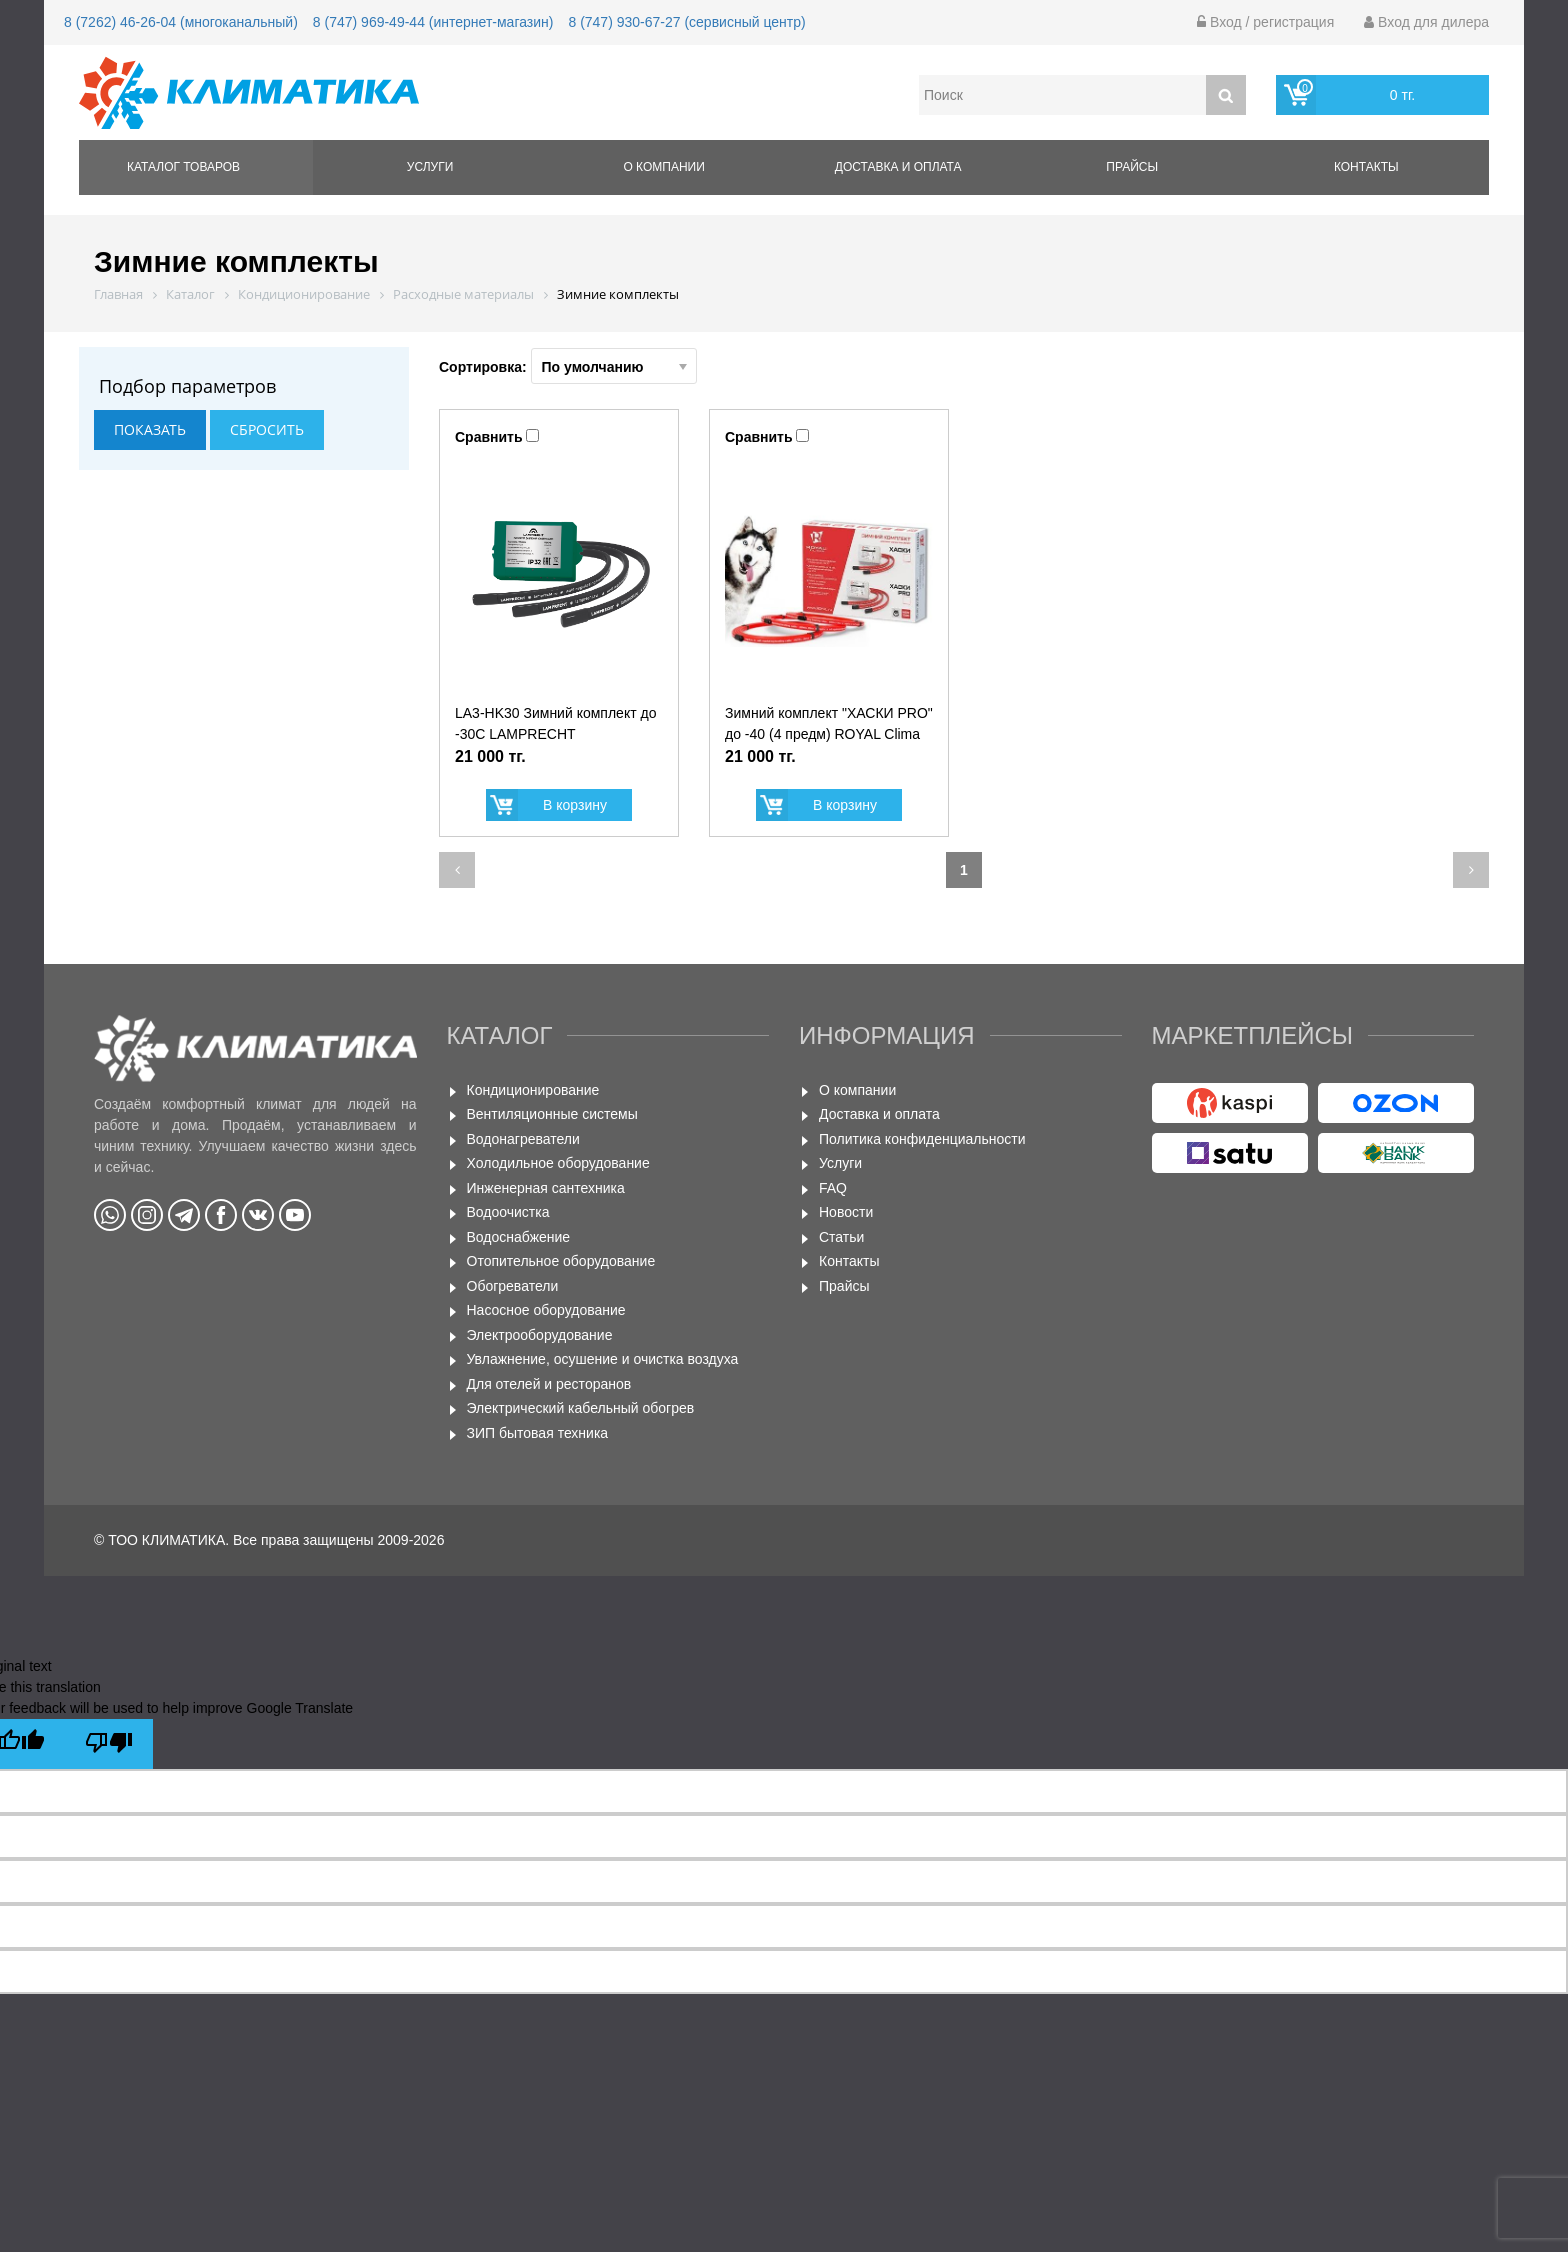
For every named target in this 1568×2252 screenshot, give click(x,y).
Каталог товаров (183, 167)
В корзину (575, 805)
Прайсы (1132, 167)
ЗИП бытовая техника (538, 1433)
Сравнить (489, 437)
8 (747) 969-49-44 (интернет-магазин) (433, 22)
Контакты (1366, 167)
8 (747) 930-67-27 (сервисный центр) (686, 22)
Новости (846, 1212)
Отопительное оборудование (561, 1261)
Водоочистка (508, 1212)
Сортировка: (568, 366)
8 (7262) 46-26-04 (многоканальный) (181, 22)
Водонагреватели (523, 1139)
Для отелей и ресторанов (549, 1384)
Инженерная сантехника (546, 1188)
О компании (663, 167)
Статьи (841, 1237)
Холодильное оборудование (558, 1163)
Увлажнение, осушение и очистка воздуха (603, 1359)
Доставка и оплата (898, 167)
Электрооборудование (540, 1335)
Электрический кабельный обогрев (581, 1408)
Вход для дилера (1426, 22)
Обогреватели (513, 1286)
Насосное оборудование (546, 1310)
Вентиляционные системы (552, 1114)
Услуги (430, 167)
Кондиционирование (533, 1090)
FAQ (833, 1188)
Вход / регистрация (1265, 22)
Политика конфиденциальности (922, 1139)
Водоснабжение (519, 1237)
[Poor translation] (109, 1744)
